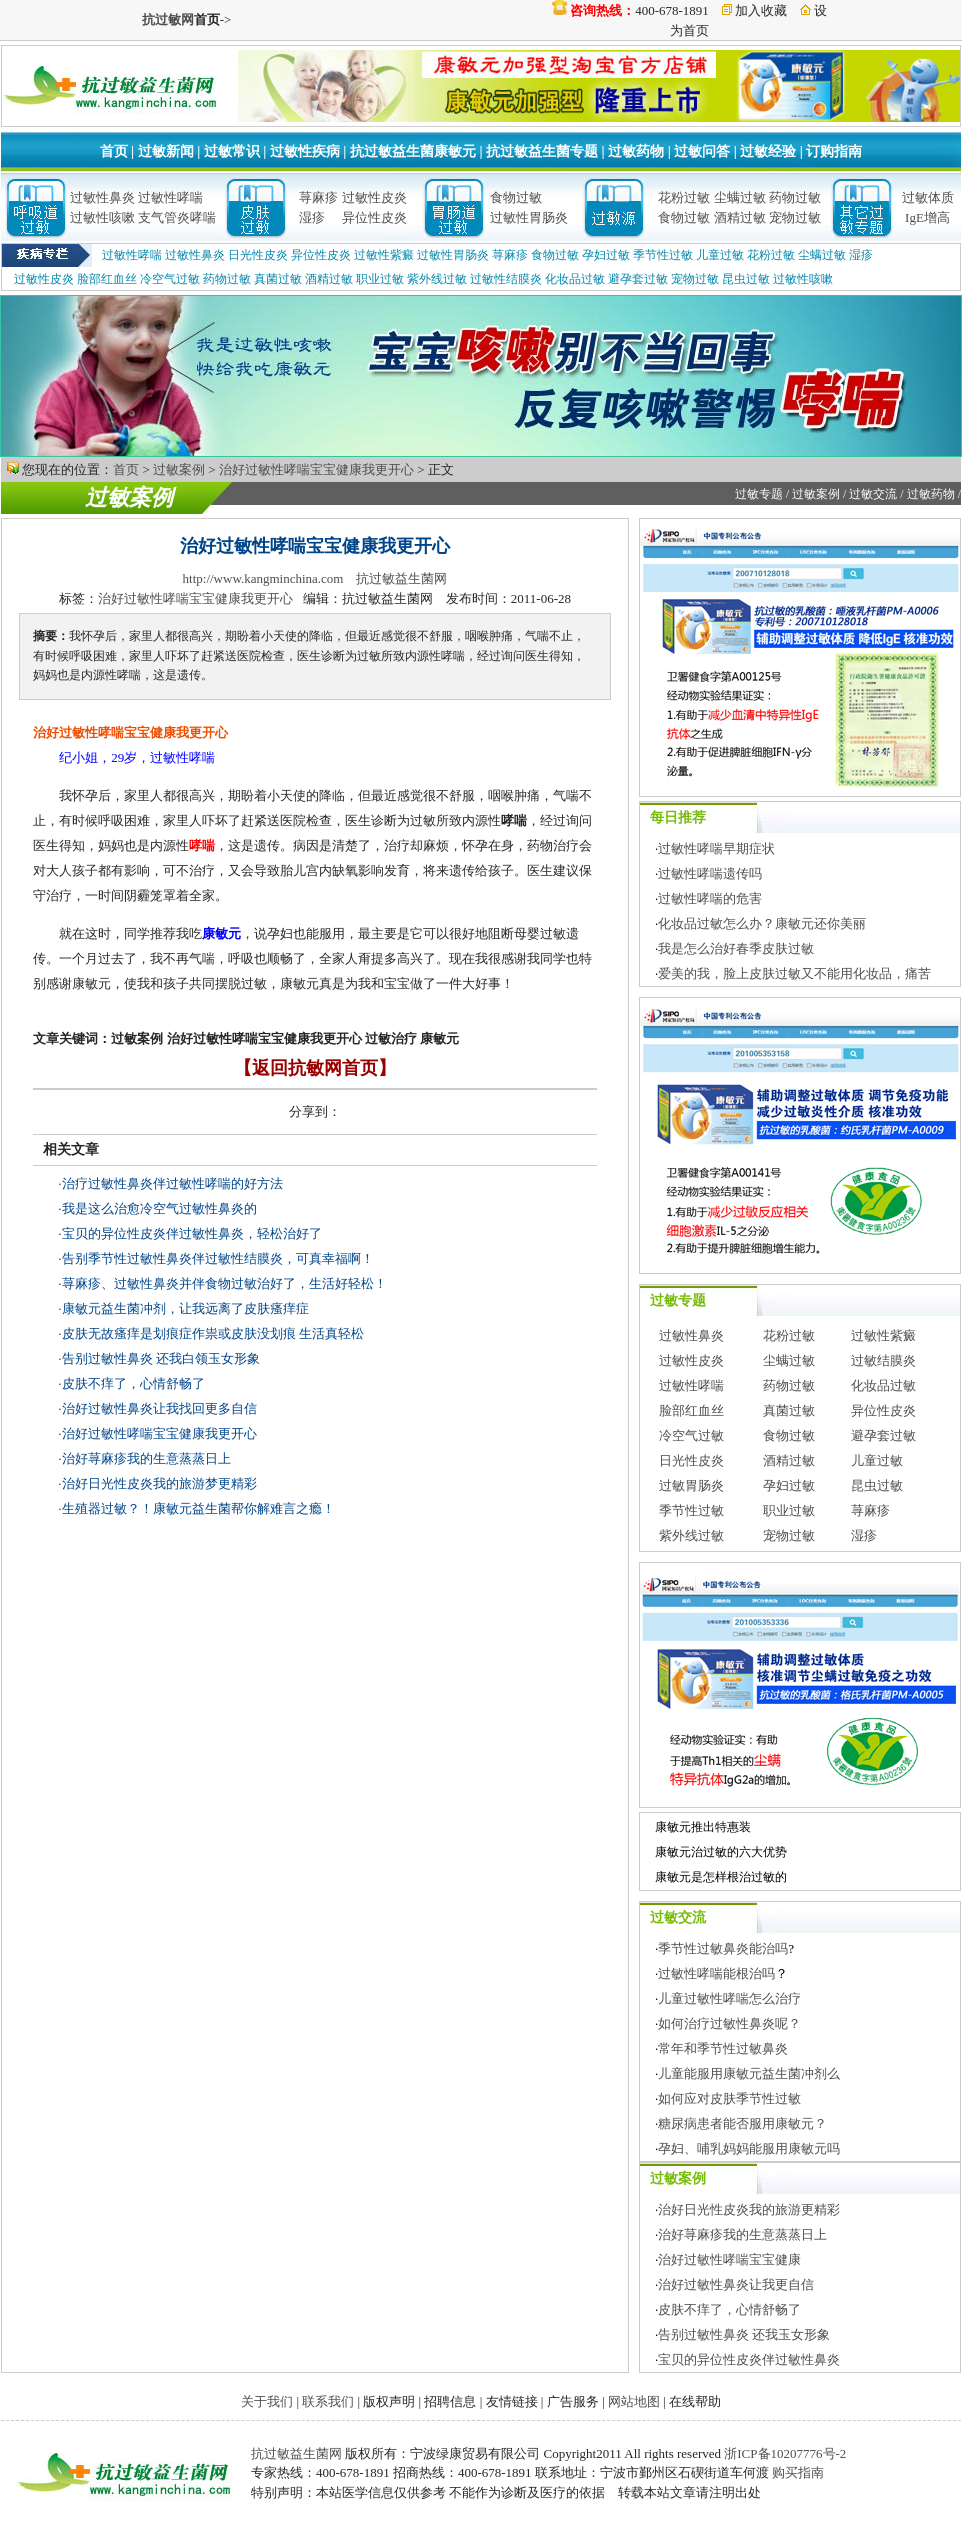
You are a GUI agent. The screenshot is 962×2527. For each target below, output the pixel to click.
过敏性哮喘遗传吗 (710, 873)
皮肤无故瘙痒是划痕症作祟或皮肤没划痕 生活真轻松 (213, 1333)
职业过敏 (380, 279)
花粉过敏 (684, 197)
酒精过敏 (740, 217)
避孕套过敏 (638, 279)
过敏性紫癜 (384, 255)
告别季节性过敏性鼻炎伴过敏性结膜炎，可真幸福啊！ (218, 1258)
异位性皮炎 (374, 217)
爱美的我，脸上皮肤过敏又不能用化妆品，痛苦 (794, 973)
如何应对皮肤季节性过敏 (729, 2098)
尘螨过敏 (740, 197)
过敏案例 (179, 469)
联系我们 (328, 2401)
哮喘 (202, 845)
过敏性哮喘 (170, 197)
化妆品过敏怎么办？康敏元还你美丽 (762, 923)
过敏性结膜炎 (506, 279)
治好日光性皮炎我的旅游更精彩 (749, 2209)
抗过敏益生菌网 (401, 578)
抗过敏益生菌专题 (542, 151)
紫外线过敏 (437, 279)
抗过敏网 (168, 19)
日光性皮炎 (258, 255)
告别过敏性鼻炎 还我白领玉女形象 (161, 1358)
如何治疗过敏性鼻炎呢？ (729, 2023)
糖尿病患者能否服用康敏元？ (742, 2123)
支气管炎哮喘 (177, 217)
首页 (114, 151)
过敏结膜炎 (883, 1360)
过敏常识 (232, 151)
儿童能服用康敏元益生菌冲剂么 (749, 2073)
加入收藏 (761, 10)
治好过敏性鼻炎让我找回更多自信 (159, 1408)
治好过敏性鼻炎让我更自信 (736, 2284)
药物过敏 (795, 197)
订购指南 (834, 151)
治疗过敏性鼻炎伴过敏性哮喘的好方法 (172, 1183)
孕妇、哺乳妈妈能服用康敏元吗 (749, 2148)
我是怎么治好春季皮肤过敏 (736, 948)
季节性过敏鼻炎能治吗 (723, 1948)
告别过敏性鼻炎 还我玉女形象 (744, 2334)
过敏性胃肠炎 (529, 217)
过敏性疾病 (305, 151)
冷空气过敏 (170, 279)
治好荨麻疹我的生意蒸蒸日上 (146, 1458)
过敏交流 (873, 494)
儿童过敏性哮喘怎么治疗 (729, 1998)
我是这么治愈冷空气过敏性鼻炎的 (159, 1208)
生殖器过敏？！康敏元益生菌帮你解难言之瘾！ (198, 1508)
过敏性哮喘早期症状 (716, 848)
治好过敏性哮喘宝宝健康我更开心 (316, 469)
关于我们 (267, 2401)
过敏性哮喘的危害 (710, 898)
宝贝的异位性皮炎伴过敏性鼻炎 (749, 2359)
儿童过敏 (720, 255)
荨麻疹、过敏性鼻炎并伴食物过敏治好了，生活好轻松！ (224, 1283)
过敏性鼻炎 (102, 197)
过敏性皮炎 (374, 197)
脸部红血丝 (107, 279)
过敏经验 (768, 151)
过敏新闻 (166, 151)
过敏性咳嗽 (102, 217)
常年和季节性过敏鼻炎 (723, 2048)
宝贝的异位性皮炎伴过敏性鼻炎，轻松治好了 (192, 1233)
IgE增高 (927, 217)
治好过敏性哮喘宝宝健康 (729, 2259)
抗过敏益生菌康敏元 (413, 151)
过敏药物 (636, 151)
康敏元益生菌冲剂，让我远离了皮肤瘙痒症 (185, 1308)
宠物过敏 (795, 217)
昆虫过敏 (746, 279)
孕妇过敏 (606, 255)
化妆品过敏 (575, 279)
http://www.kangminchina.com (263, 578)
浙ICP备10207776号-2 (785, 2453)
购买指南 (798, 2472)
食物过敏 (516, 197)
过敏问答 (702, 151)
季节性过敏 (663, 255)
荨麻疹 (318, 197)
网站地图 (634, 2401)
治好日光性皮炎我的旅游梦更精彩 (159, 1483)
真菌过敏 (278, 279)
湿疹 (312, 217)
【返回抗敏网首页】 (315, 1068)
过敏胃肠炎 (691, 1485)
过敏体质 (928, 197)
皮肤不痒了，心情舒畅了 (133, 1383)
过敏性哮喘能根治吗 (716, 1973)
